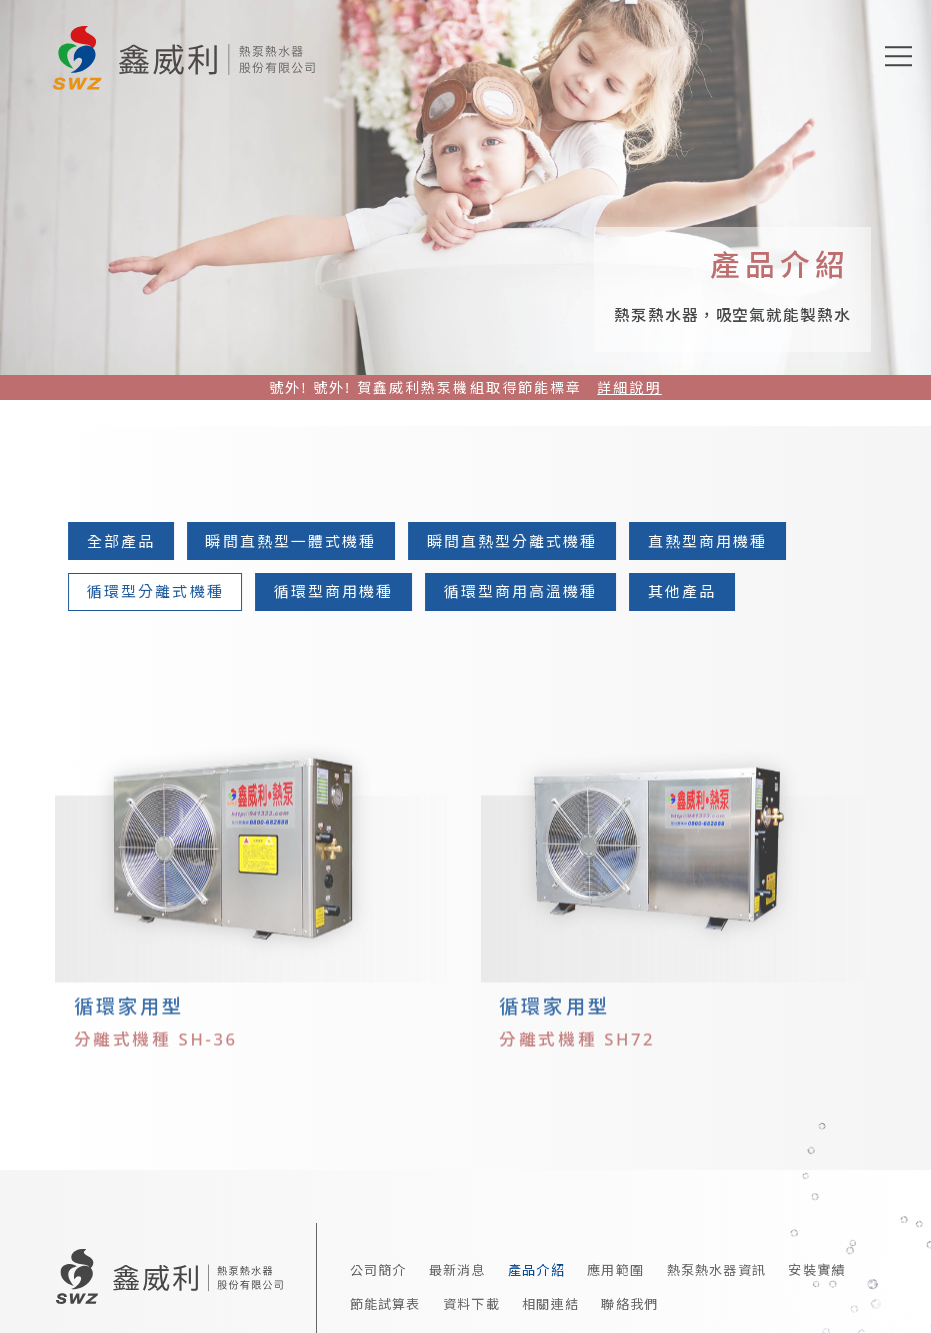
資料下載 (471, 1293)
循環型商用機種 (340, 591)
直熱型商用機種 (714, 541)
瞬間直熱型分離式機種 (518, 541)
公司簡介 (378, 1259)
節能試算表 (385, 1293)
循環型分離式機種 (161, 591)
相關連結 (550, 1293)
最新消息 (457, 1259)
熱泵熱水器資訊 (717, 1259)
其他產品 (688, 591)
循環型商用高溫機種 (527, 591)
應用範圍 (615, 1259)
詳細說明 (629, 387)
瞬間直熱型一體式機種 (297, 541)
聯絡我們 (629, 1293)
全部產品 (127, 541)
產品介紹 (536, 1259)
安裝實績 (816, 1259)
